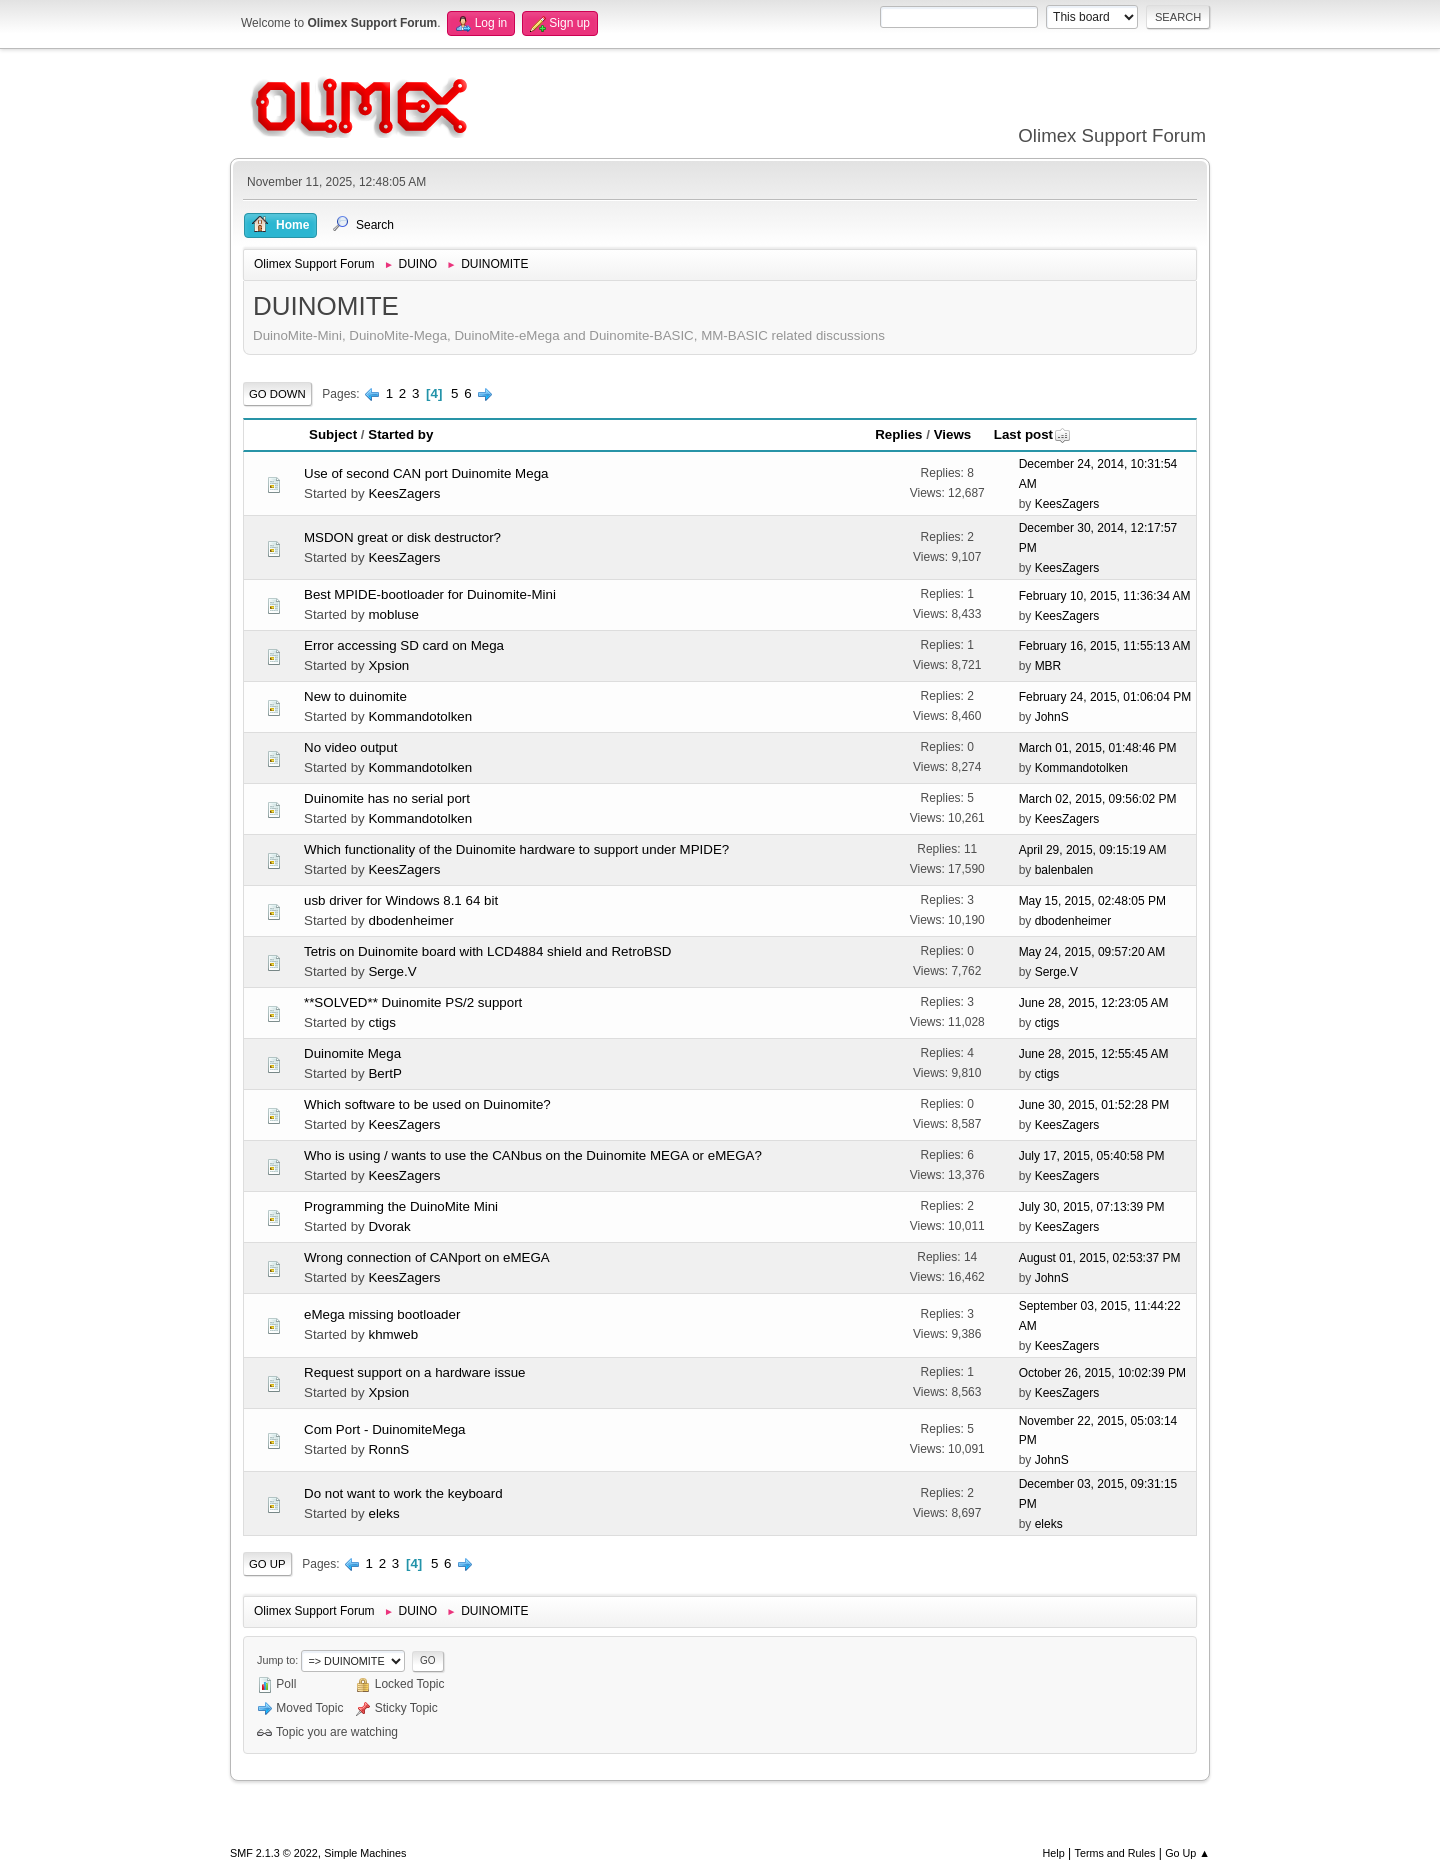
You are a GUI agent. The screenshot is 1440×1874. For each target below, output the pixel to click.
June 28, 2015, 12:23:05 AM (1094, 1003)
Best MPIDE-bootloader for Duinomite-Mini (430, 594)
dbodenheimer (410, 920)
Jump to (276, 1660)
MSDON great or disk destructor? (402, 537)
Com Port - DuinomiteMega (384, 1429)
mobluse (393, 614)
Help (1054, 1853)
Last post (1032, 434)
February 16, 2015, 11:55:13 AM (1105, 646)
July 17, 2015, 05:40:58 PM (1092, 1156)
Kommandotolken (420, 716)
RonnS (388, 1449)
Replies (898, 434)
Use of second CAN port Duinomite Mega (426, 473)
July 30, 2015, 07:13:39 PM (1092, 1207)
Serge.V (392, 971)
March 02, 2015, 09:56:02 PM (1098, 799)
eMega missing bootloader (382, 1314)
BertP (384, 1073)
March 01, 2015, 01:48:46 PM (1098, 748)
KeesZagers (404, 493)
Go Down (277, 394)
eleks (383, 1513)
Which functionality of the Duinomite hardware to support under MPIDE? (516, 849)
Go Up (267, 1564)
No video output (350, 747)
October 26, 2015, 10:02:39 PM (1102, 1373)
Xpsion (388, 665)
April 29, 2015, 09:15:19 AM (1093, 850)
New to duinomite (355, 696)
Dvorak (389, 1226)
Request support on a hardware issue (415, 1372)
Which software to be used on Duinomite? (427, 1104)
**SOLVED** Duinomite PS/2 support (413, 1002)
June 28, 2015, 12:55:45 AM (1094, 1054)
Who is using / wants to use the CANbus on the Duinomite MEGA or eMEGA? (533, 1155)
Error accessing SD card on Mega (404, 645)
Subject (333, 434)
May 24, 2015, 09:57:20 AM (1092, 952)
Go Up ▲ (1187, 1853)
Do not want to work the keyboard (403, 1493)
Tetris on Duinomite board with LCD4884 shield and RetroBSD (487, 951)
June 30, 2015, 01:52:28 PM (1094, 1105)
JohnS (1052, 717)
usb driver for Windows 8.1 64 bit (401, 900)
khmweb (393, 1334)
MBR (1048, 666)
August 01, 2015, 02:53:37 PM (1100, 1258)
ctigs (381, 1022)
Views (953, 434)
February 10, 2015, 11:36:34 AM (1105, 596)
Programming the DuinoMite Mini (401, 1206)
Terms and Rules (1115, 1853)
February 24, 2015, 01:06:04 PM (1105, 697)
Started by (400, 434)
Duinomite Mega (352, 1053)
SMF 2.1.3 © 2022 (274, 1853)
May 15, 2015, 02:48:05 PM (1092, 901)
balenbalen (1064, 870)
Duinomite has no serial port (387, 798)
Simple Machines (365, 1853)
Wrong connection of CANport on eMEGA (427, 1257)
